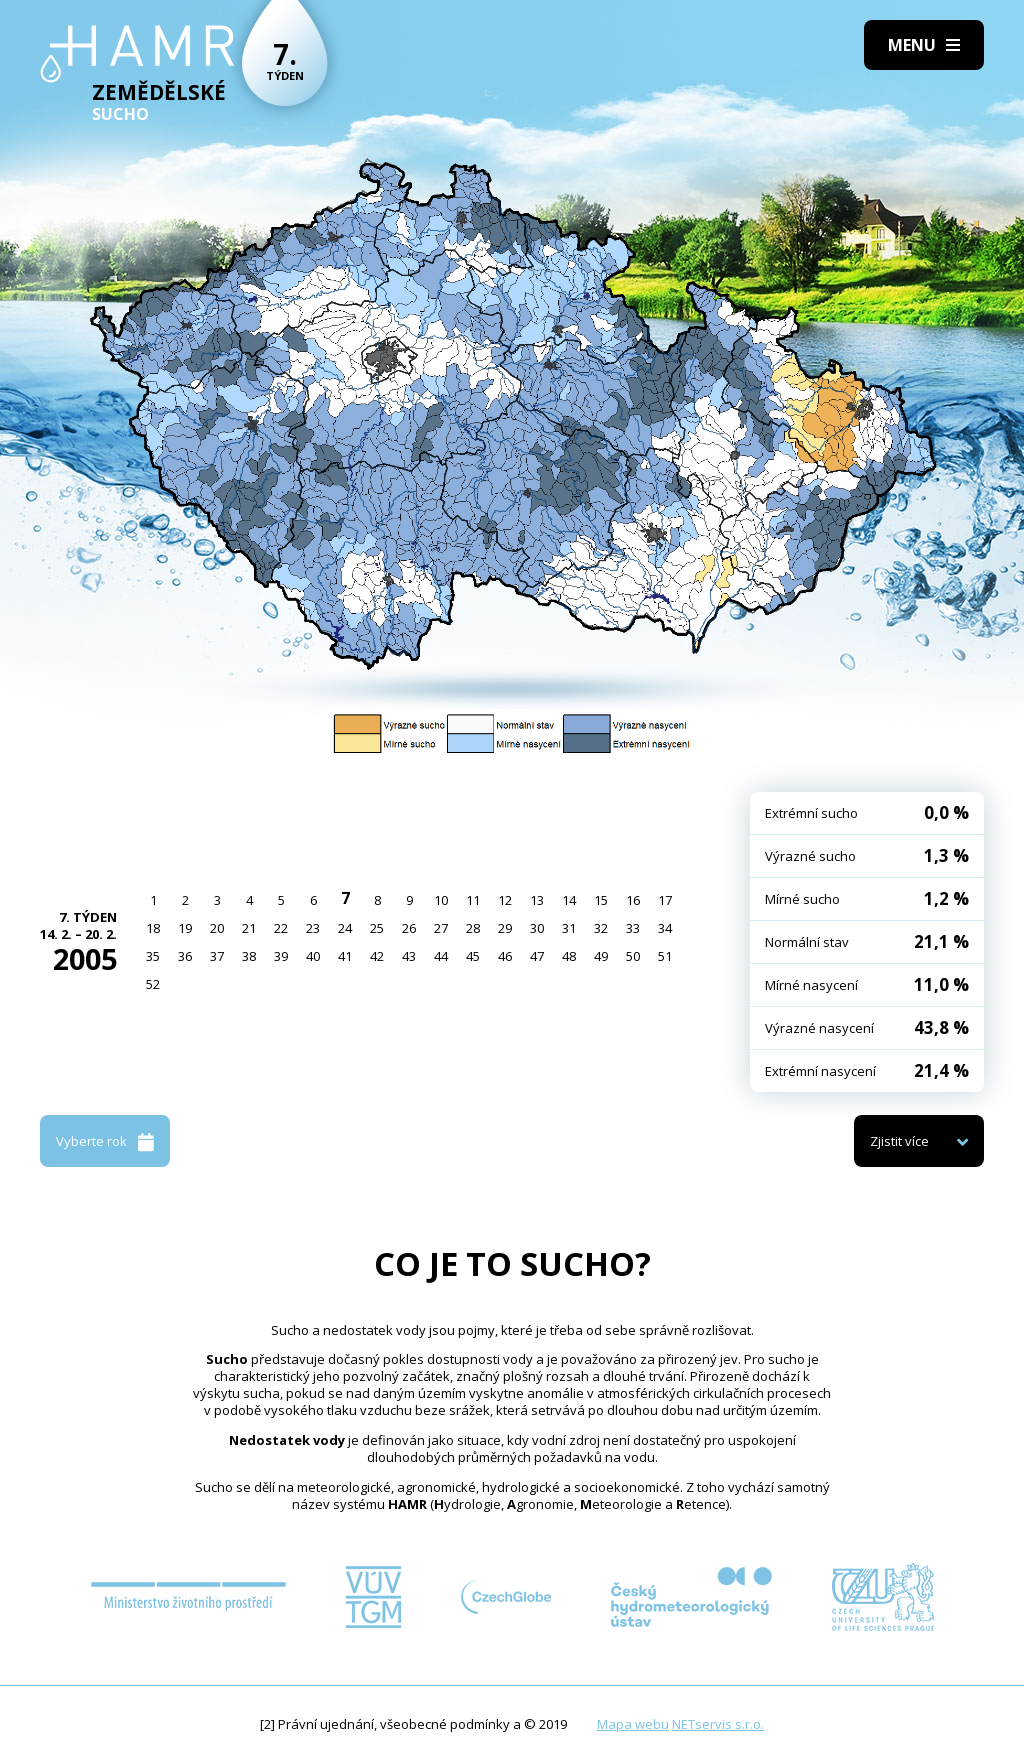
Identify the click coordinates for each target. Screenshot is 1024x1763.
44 (441, 956)
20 (217, 928)
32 (601, 928)
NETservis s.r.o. (718, 1724)
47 (537, 956)
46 (505, 956)
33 (633, 928)
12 (505, 900)
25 (377, 928)
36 (185, 956)
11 (473, 900)
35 (153, 956)
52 (153, 984)
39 (281, 956)
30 (537, 928)
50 (633, 956)
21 (249, 928)
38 (249, 956)
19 (185, 928)
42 (377, 956)
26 (409, 928)
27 (441, 928)
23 (313, 928)
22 (281, 928)
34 (665, 928)
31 (569, 928)
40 (313, 956)
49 (601, 956)
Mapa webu (633, 1724)
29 (505, 928)
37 (217, 956)
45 (473, 956)
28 (473, 928)
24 (345, 928)
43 (409, 956)
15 (601, 900)
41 (345, 956)
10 (441, 900)
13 (537, 900)
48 (569, 956)
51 (665, 956)
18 (153, 928)
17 (665, 900)
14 (569, 900)
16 (633, 900)
